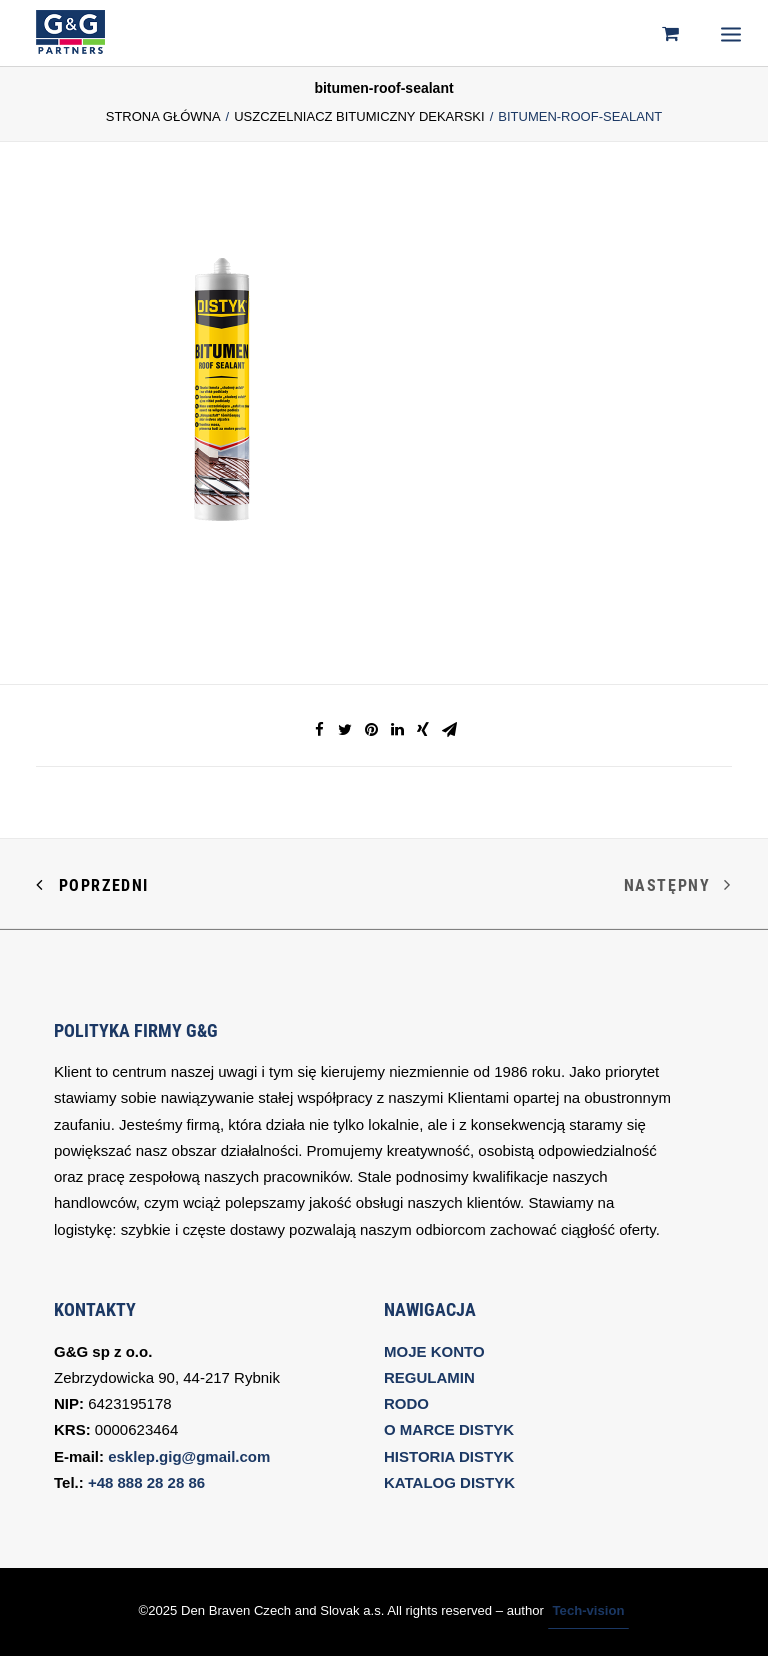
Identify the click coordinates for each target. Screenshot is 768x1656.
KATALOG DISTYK (449, 1482)
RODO (406, 1403)
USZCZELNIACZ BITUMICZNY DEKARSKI (359, 116)
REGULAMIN (429, 1377)
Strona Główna (163, 116)
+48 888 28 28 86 (146, 1482)
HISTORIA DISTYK (449, 1456)
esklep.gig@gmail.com (189, 1456)
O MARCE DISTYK (449, 1429)
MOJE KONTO (434, 1351)
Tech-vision (589, 1610)
